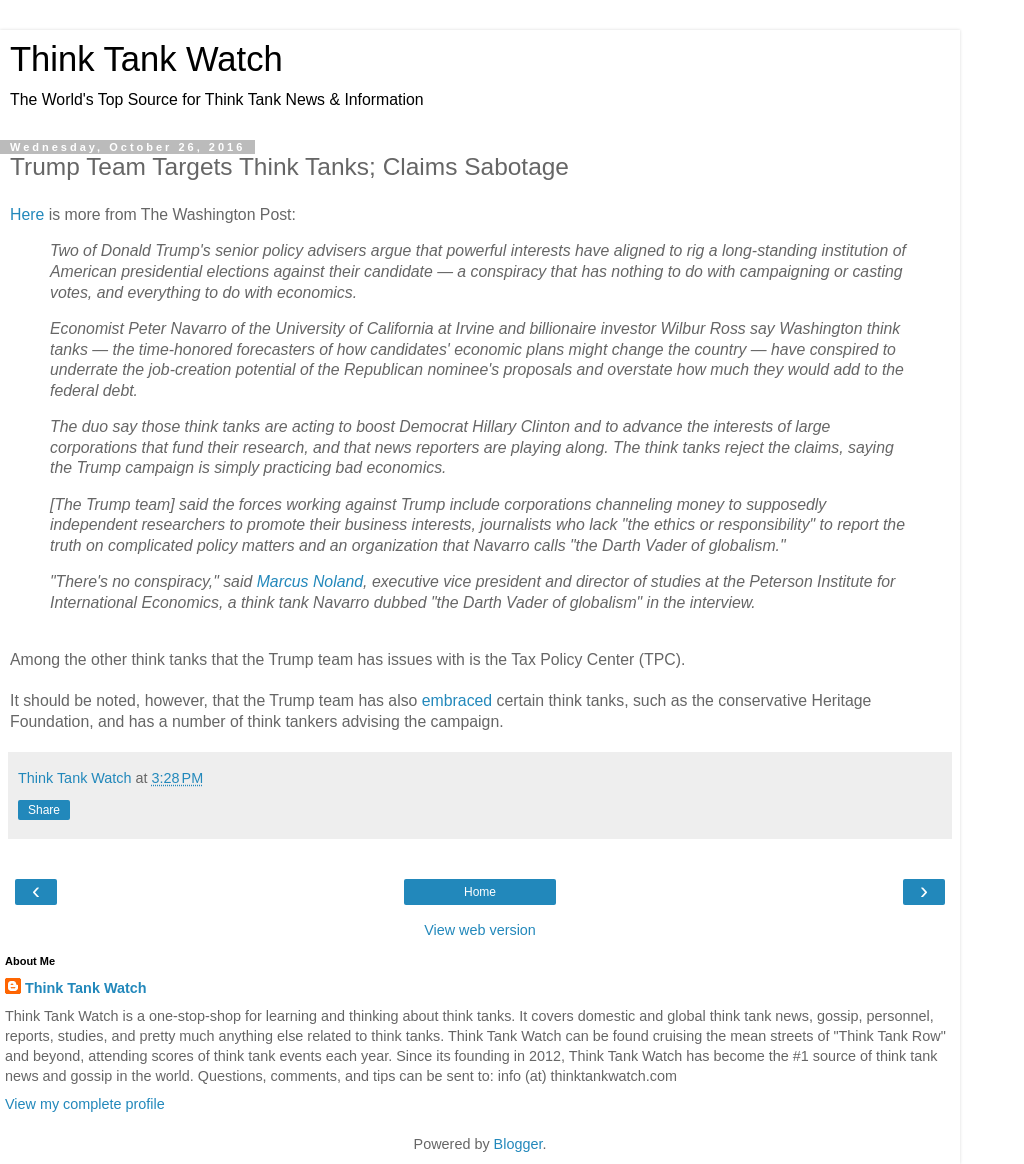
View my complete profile (85, 1104)
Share (44, 810)
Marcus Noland (310, 581)
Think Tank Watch (146, 59)
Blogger (518, 1144)
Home (480, 892)
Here (27, 214)
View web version (480, 930)
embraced (457, 700)
